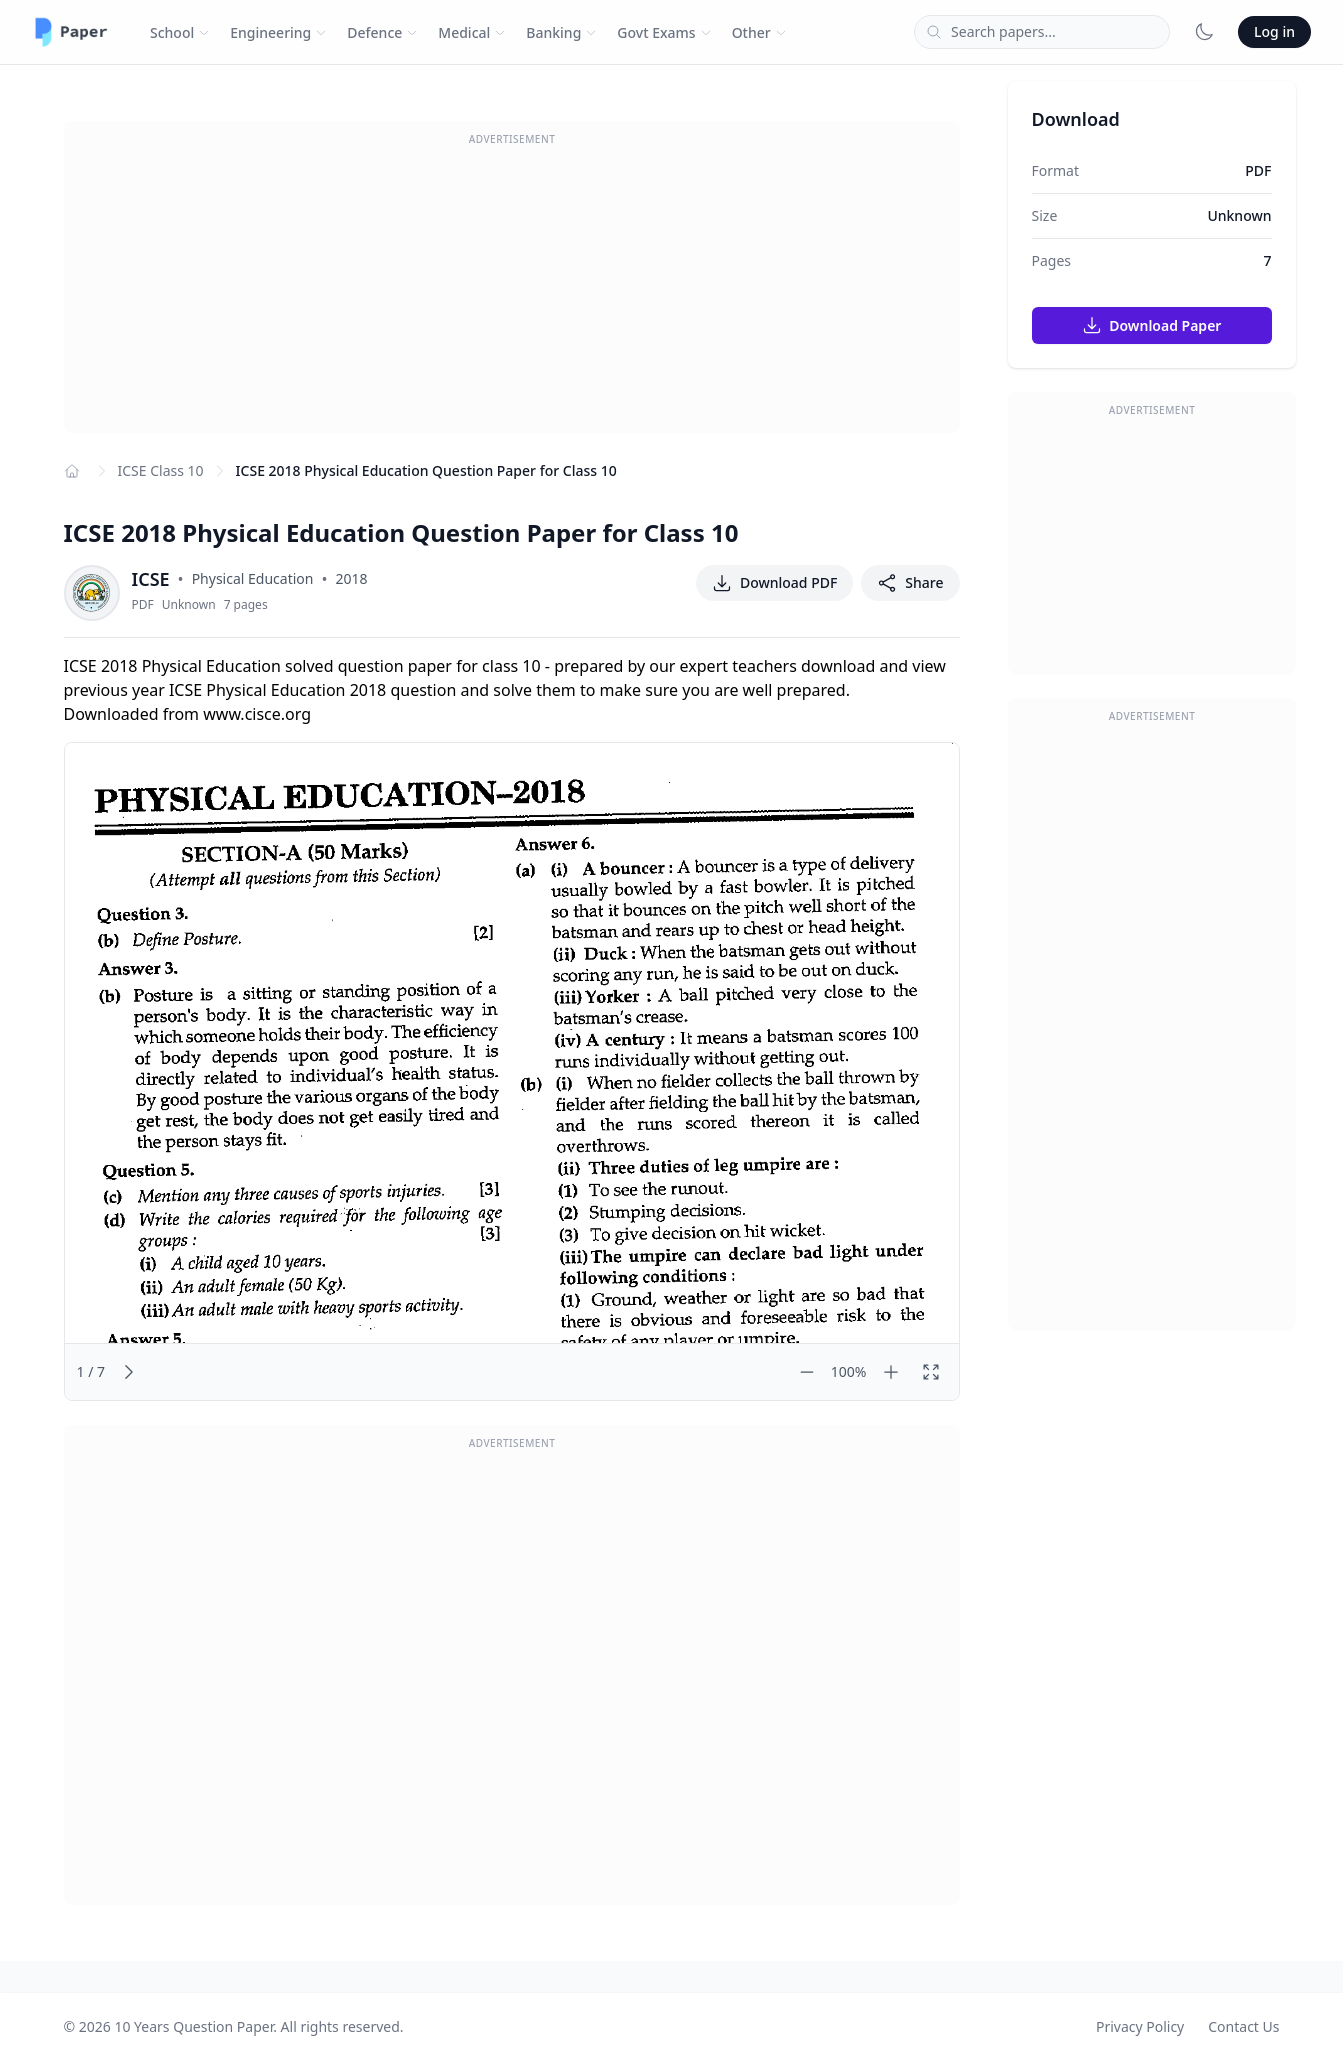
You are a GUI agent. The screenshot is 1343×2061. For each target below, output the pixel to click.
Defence (382, 32)
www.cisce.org (257, 714)
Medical (472, 32)
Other (759, 32)
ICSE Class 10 (161, 470)
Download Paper (1152, 325)
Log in (1274, 31)
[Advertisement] (512, 293)
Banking (561, 32)
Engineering (278, 32)
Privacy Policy (1140, 2026)
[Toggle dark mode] (1204, 32)
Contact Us (1243, 2026)
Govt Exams (664, 32)
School (180, 32)
